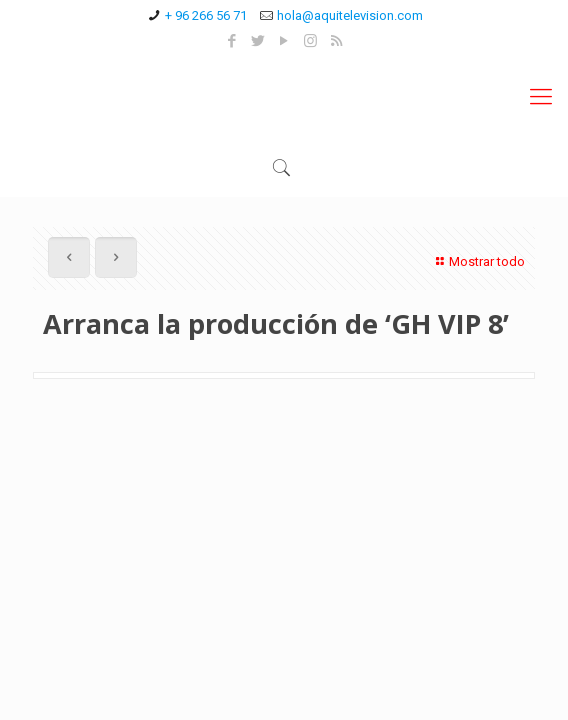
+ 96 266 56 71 (206, 15)
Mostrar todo (478, 261)
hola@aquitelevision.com (350, 15)
